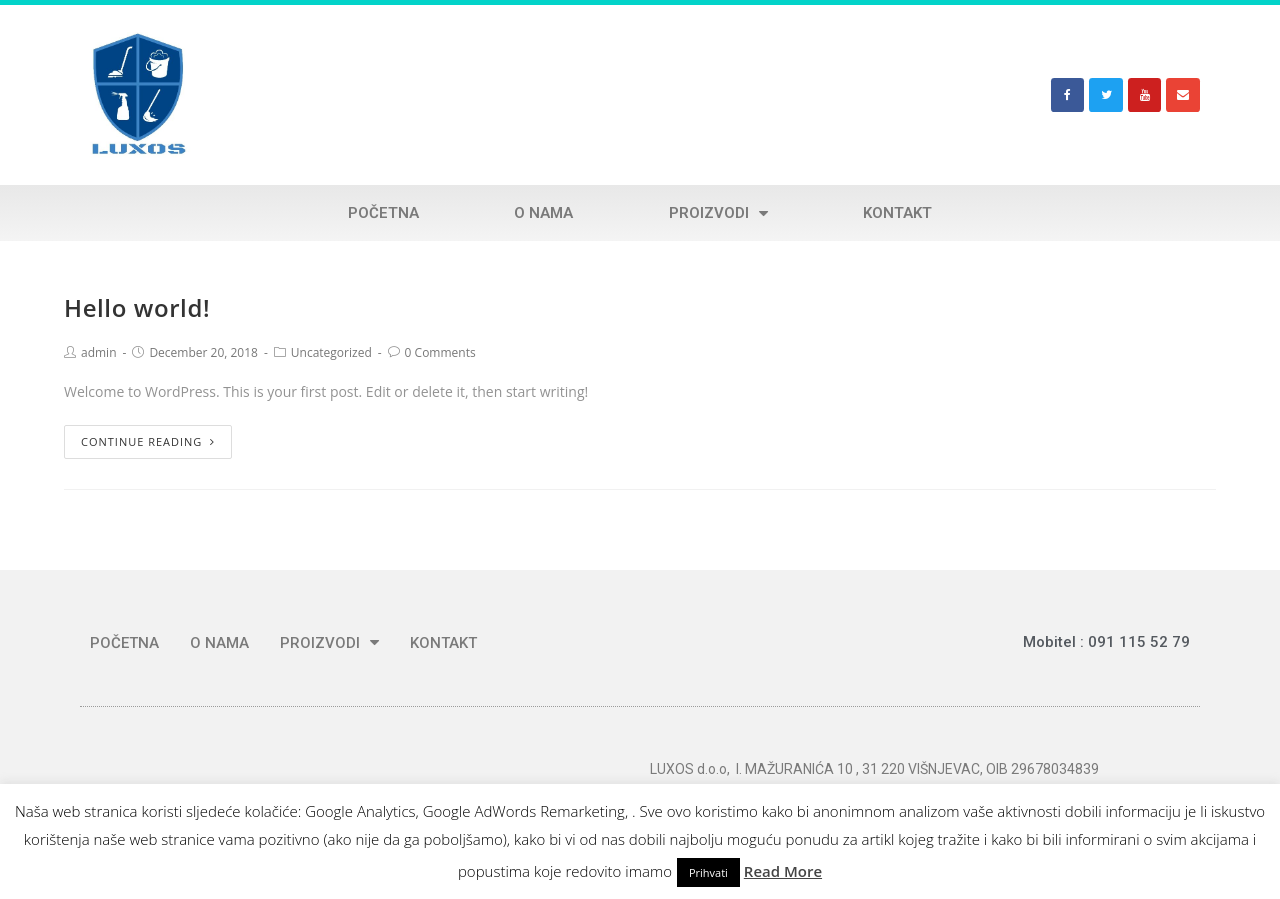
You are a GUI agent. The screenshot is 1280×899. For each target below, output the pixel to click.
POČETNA (383, 213)
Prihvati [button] (708, 872)
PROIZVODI (718, 213)
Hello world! (137, 307)
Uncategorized (331, 352)
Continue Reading (148, 441)
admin (99, 352)
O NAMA (543, 213)
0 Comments (440, 352)
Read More (783, 871)
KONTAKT (897, 213)
